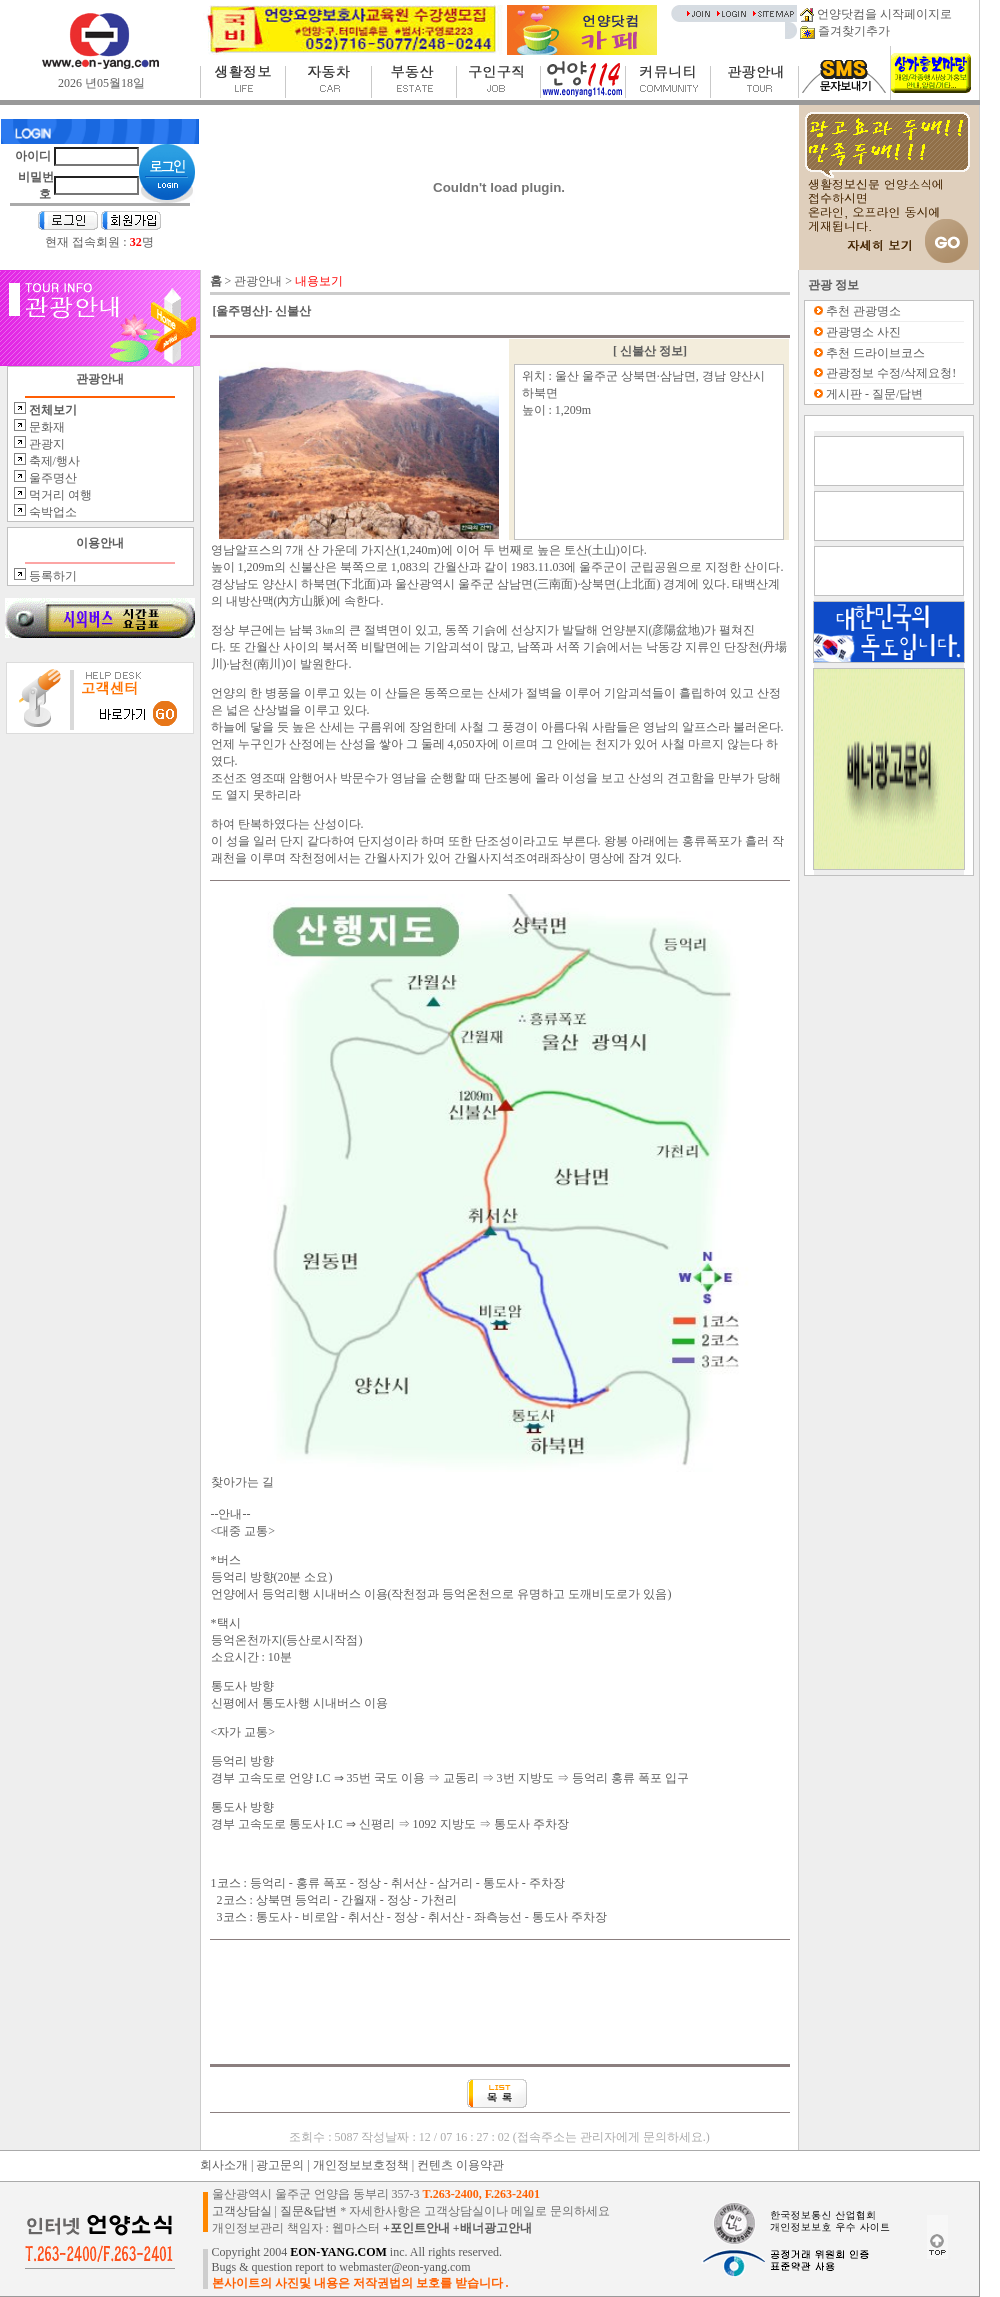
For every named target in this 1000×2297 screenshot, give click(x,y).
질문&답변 (308, 2211)
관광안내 (258, 281)
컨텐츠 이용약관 (460, 2165)
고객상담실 (242, 2211)
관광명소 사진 (863, 332)
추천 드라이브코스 (875, 353)
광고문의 (280, 2165)
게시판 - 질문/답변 (874, 394)
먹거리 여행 (59, 495)
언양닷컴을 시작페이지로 (876, 14)
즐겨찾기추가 (845, 31)
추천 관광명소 (863, 311)
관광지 (45, 444)
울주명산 (51, 478)
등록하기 (51, 576)
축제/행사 (53, 461)
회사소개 (224, 2165)
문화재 (45, 427)
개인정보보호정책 (361, 2165)
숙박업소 (51, 512)
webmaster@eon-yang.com (404, 2267)
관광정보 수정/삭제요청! (891, 373)
